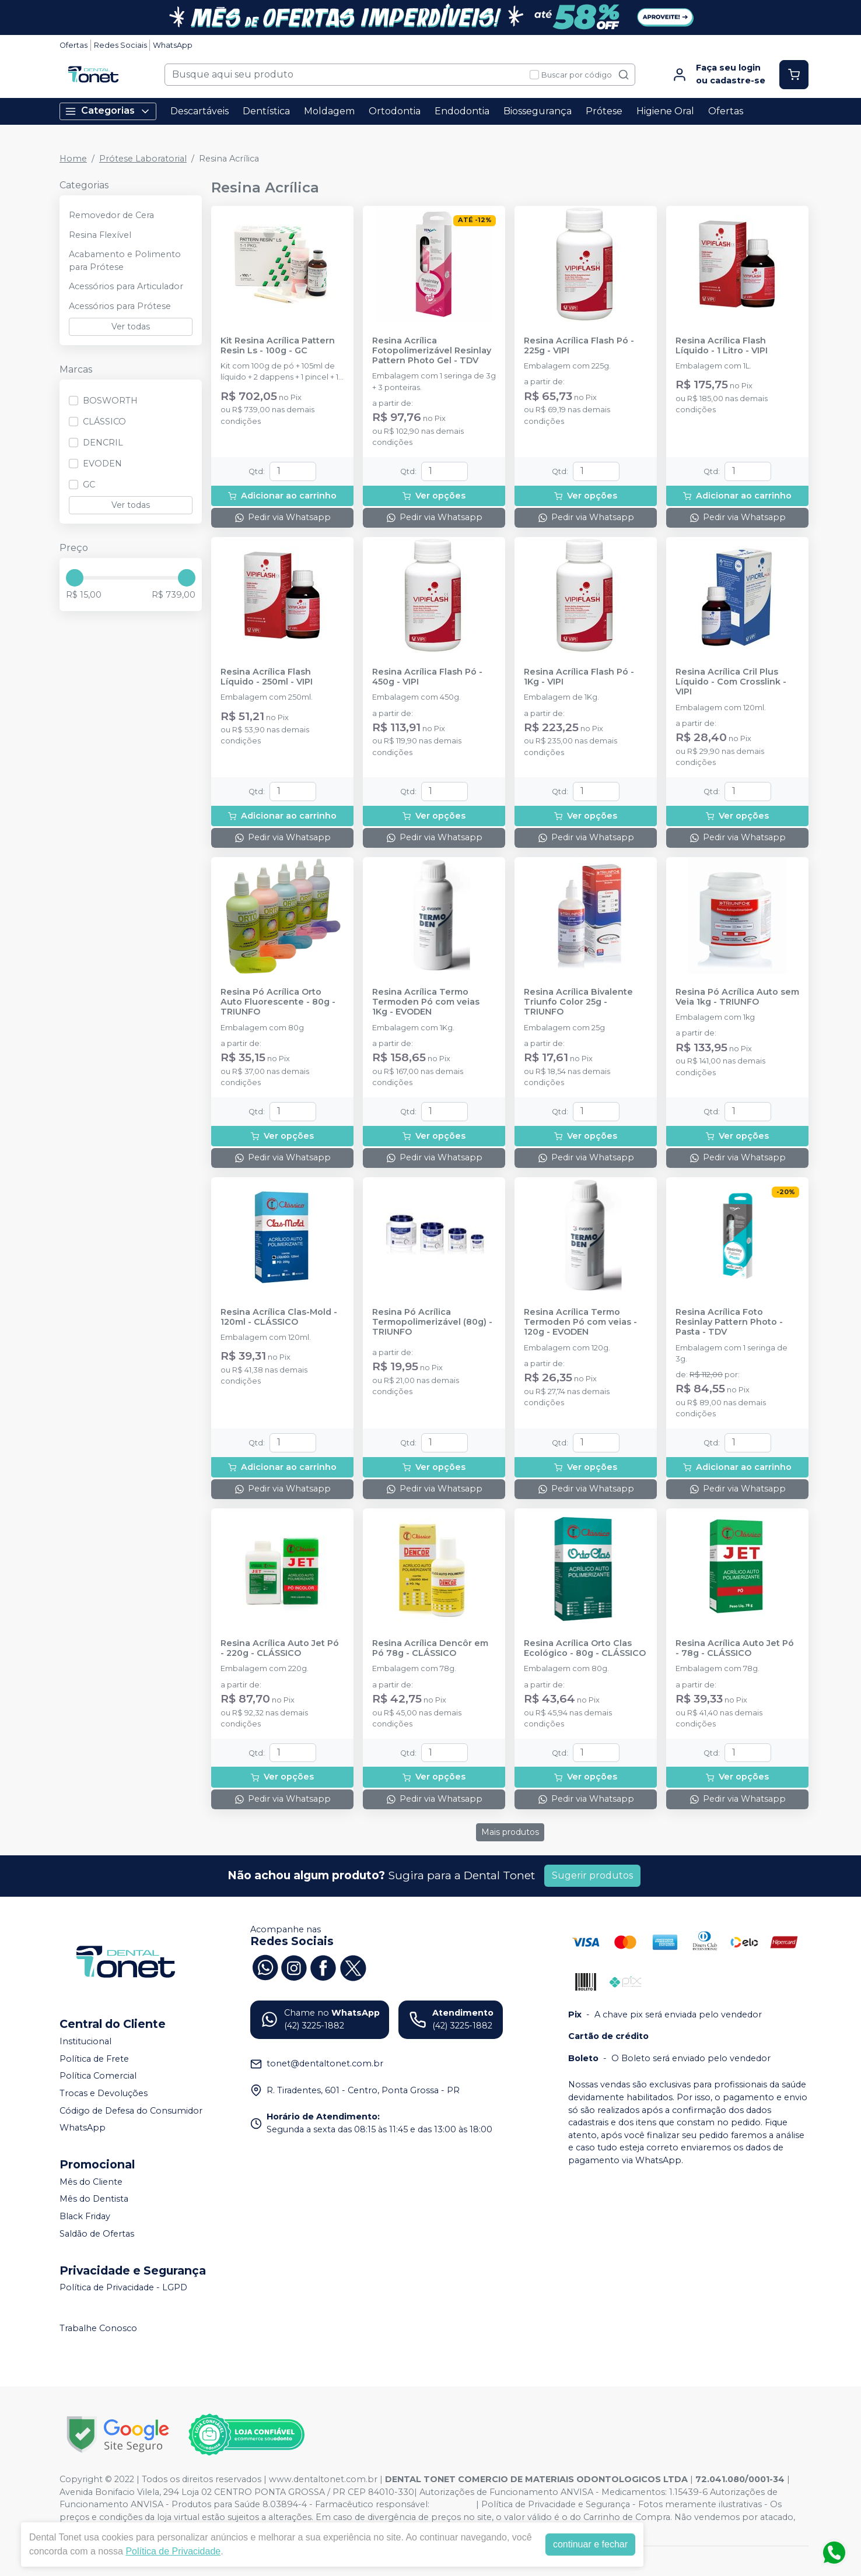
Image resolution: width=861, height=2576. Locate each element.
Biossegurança (537, 111)
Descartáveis (199, 111)
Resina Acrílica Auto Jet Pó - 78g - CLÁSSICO (735, 1648)
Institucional (85, 2041)
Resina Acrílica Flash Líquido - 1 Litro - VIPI (722, 346)
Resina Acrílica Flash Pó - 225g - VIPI (579, 346)
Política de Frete (94, 2059)
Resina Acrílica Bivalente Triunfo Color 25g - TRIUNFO (578, 1002)
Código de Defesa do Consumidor (131, 2110)
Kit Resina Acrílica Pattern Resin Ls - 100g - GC (277, 346)
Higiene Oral (665, 111)
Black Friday (85, 2216)
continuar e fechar (590, 2544)
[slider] (74, 578)
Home (73, 158)
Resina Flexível (100, 235)
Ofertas (74, 45)
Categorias (108, 111)
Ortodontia (395, 111)
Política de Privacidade (172, 2551)
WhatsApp (172, 45)
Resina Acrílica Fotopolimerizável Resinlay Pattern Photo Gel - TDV (431, 351)
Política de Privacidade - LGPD (123, 2288)
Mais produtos (510, 1832)
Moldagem (329, 111)
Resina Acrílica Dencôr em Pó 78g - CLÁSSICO (430, 1648)
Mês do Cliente (91, 2182)
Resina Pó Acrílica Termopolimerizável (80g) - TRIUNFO (432, 1322)
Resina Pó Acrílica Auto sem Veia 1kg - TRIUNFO (737, 997)
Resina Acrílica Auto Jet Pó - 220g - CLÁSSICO (279, 1648)
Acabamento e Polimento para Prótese (125, 260)
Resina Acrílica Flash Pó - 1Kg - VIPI (579, 677)
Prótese (604, 111)
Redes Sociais (120, 45)
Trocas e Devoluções (104, 2093)
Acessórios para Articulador (126, 286)
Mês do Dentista (94, 2199)
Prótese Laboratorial (143, 158)
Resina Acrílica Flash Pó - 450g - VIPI (427, 677)
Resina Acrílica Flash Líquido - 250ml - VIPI (266, 677)
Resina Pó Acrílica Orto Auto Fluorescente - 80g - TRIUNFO (277, 1002)
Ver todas (130, 326)
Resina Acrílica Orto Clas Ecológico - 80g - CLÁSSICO (585, 1648)
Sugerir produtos (592, 1875)
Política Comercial (98, 2076)
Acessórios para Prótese (120, 306)
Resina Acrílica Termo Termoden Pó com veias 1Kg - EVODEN (426, 1002)
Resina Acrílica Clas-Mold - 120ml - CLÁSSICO (278, 1317)
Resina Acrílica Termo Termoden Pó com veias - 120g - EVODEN (580, 1322)
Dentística (266, 111)
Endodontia (462, 111)
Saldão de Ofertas (97, 2233)
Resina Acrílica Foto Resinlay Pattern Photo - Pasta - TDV (729, 1322)
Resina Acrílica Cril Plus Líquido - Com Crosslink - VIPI (731, 682)
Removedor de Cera (111, 215)
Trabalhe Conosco (98, 2328)
